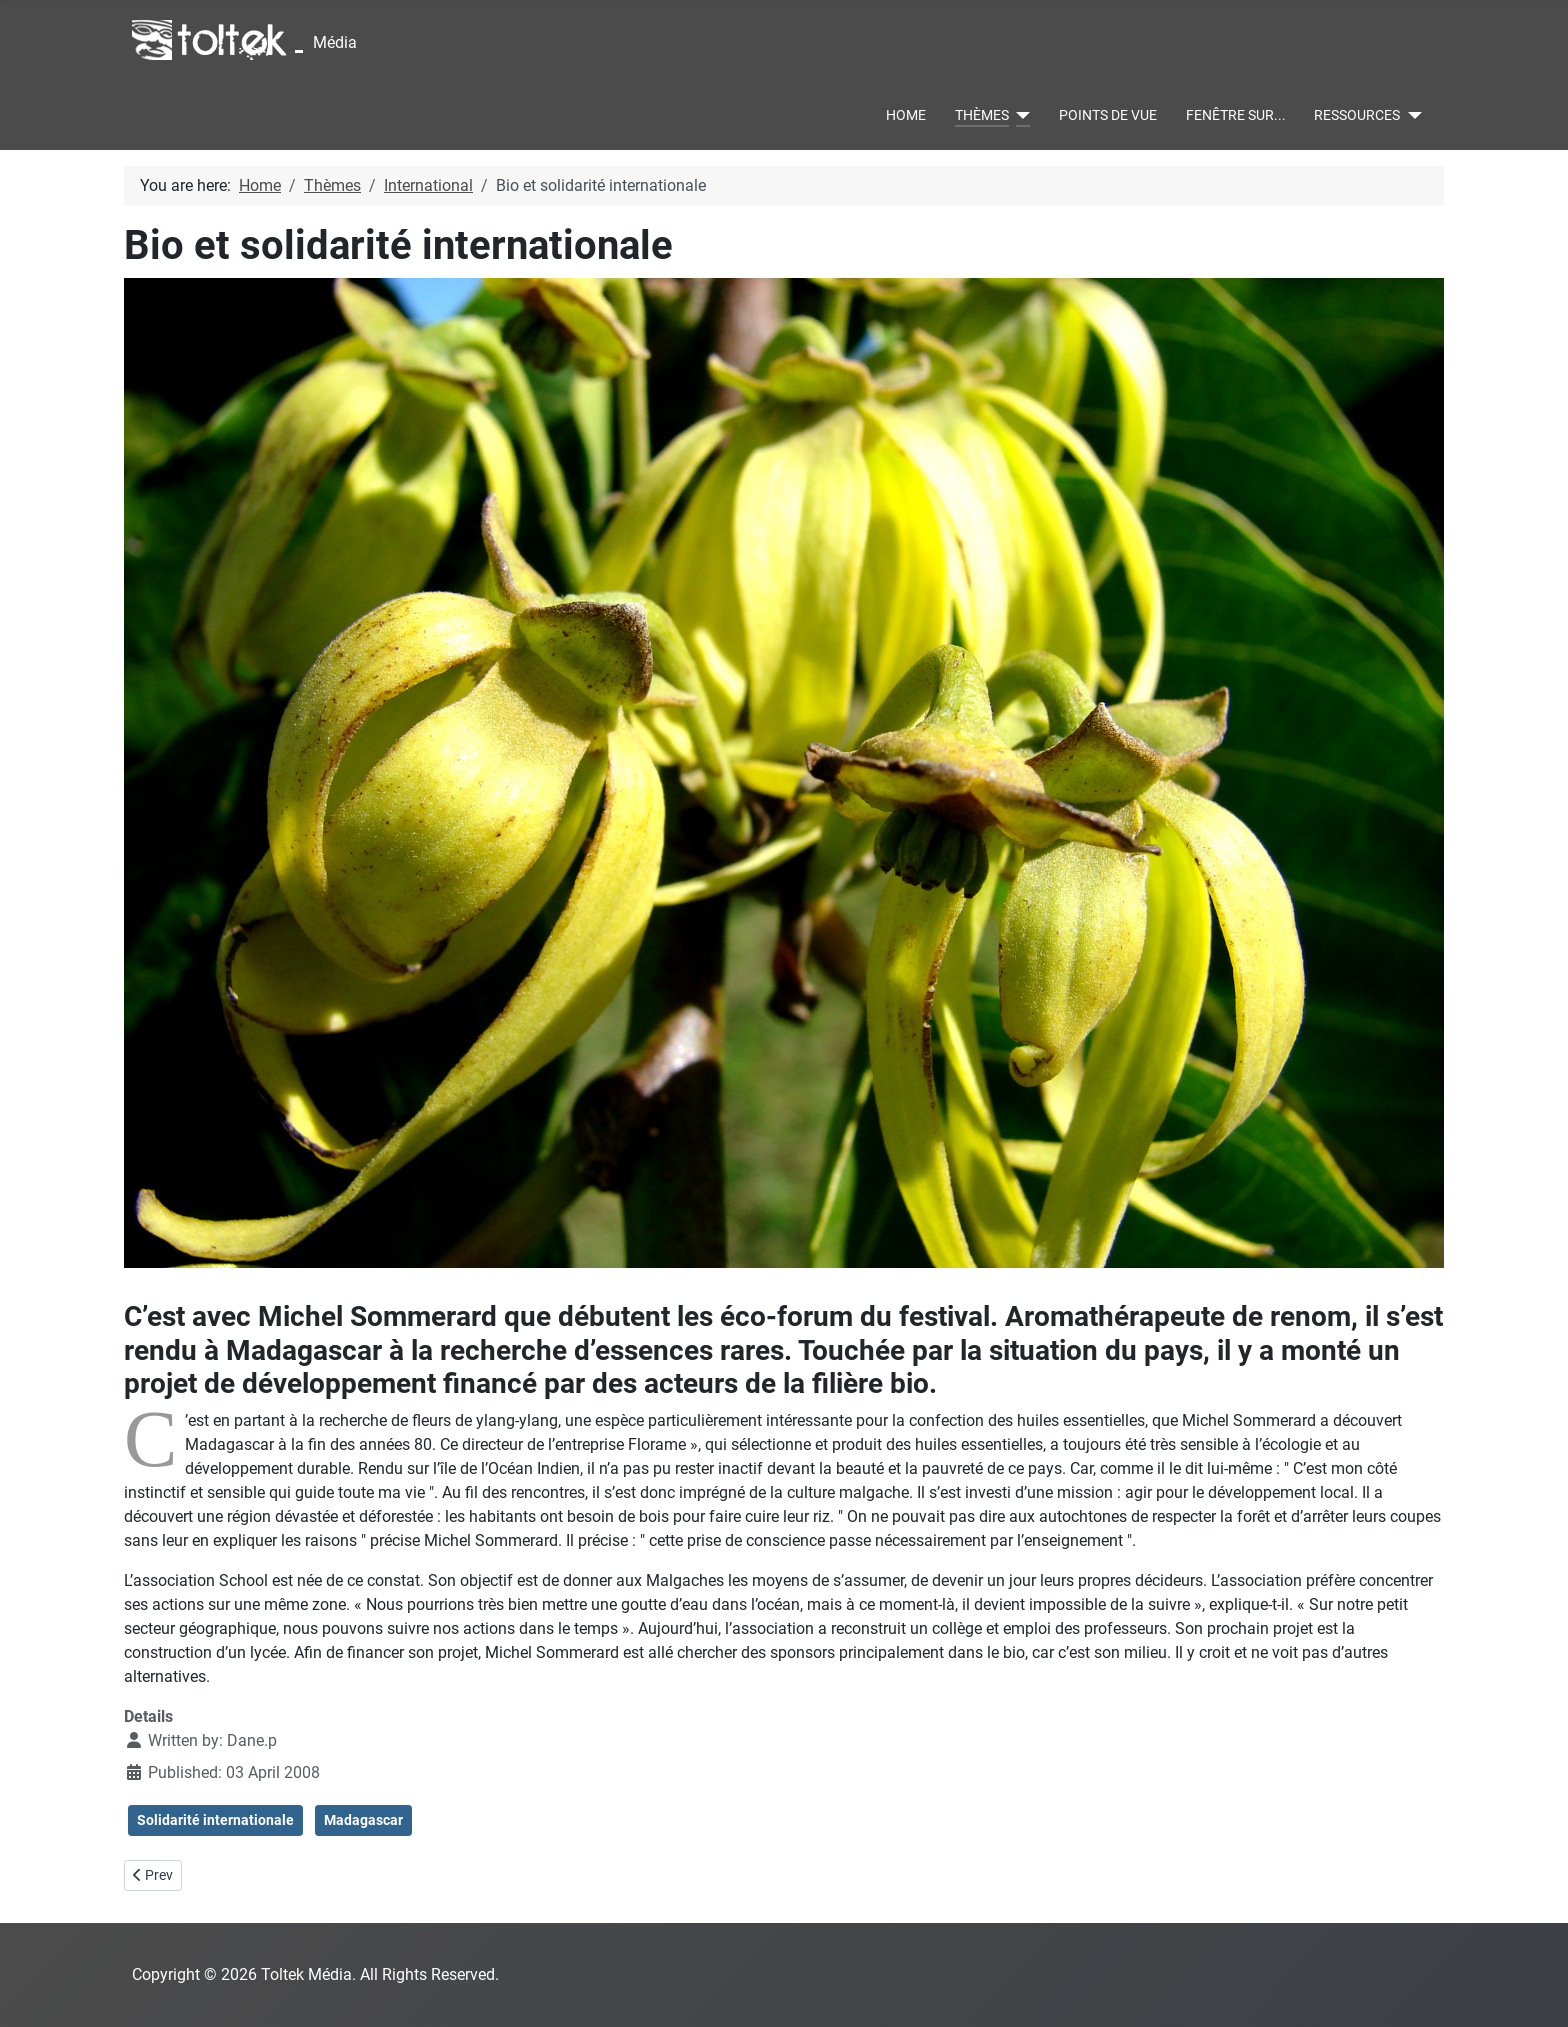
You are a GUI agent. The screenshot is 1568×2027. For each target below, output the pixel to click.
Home (906, 115)
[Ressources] (1410, 116)
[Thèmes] (1019, 116)
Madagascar (363, 1820)
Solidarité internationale (215, 1820)
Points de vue (1108, 115)
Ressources (1357, 115)
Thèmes (982, 115)
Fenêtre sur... (1236, 115)
